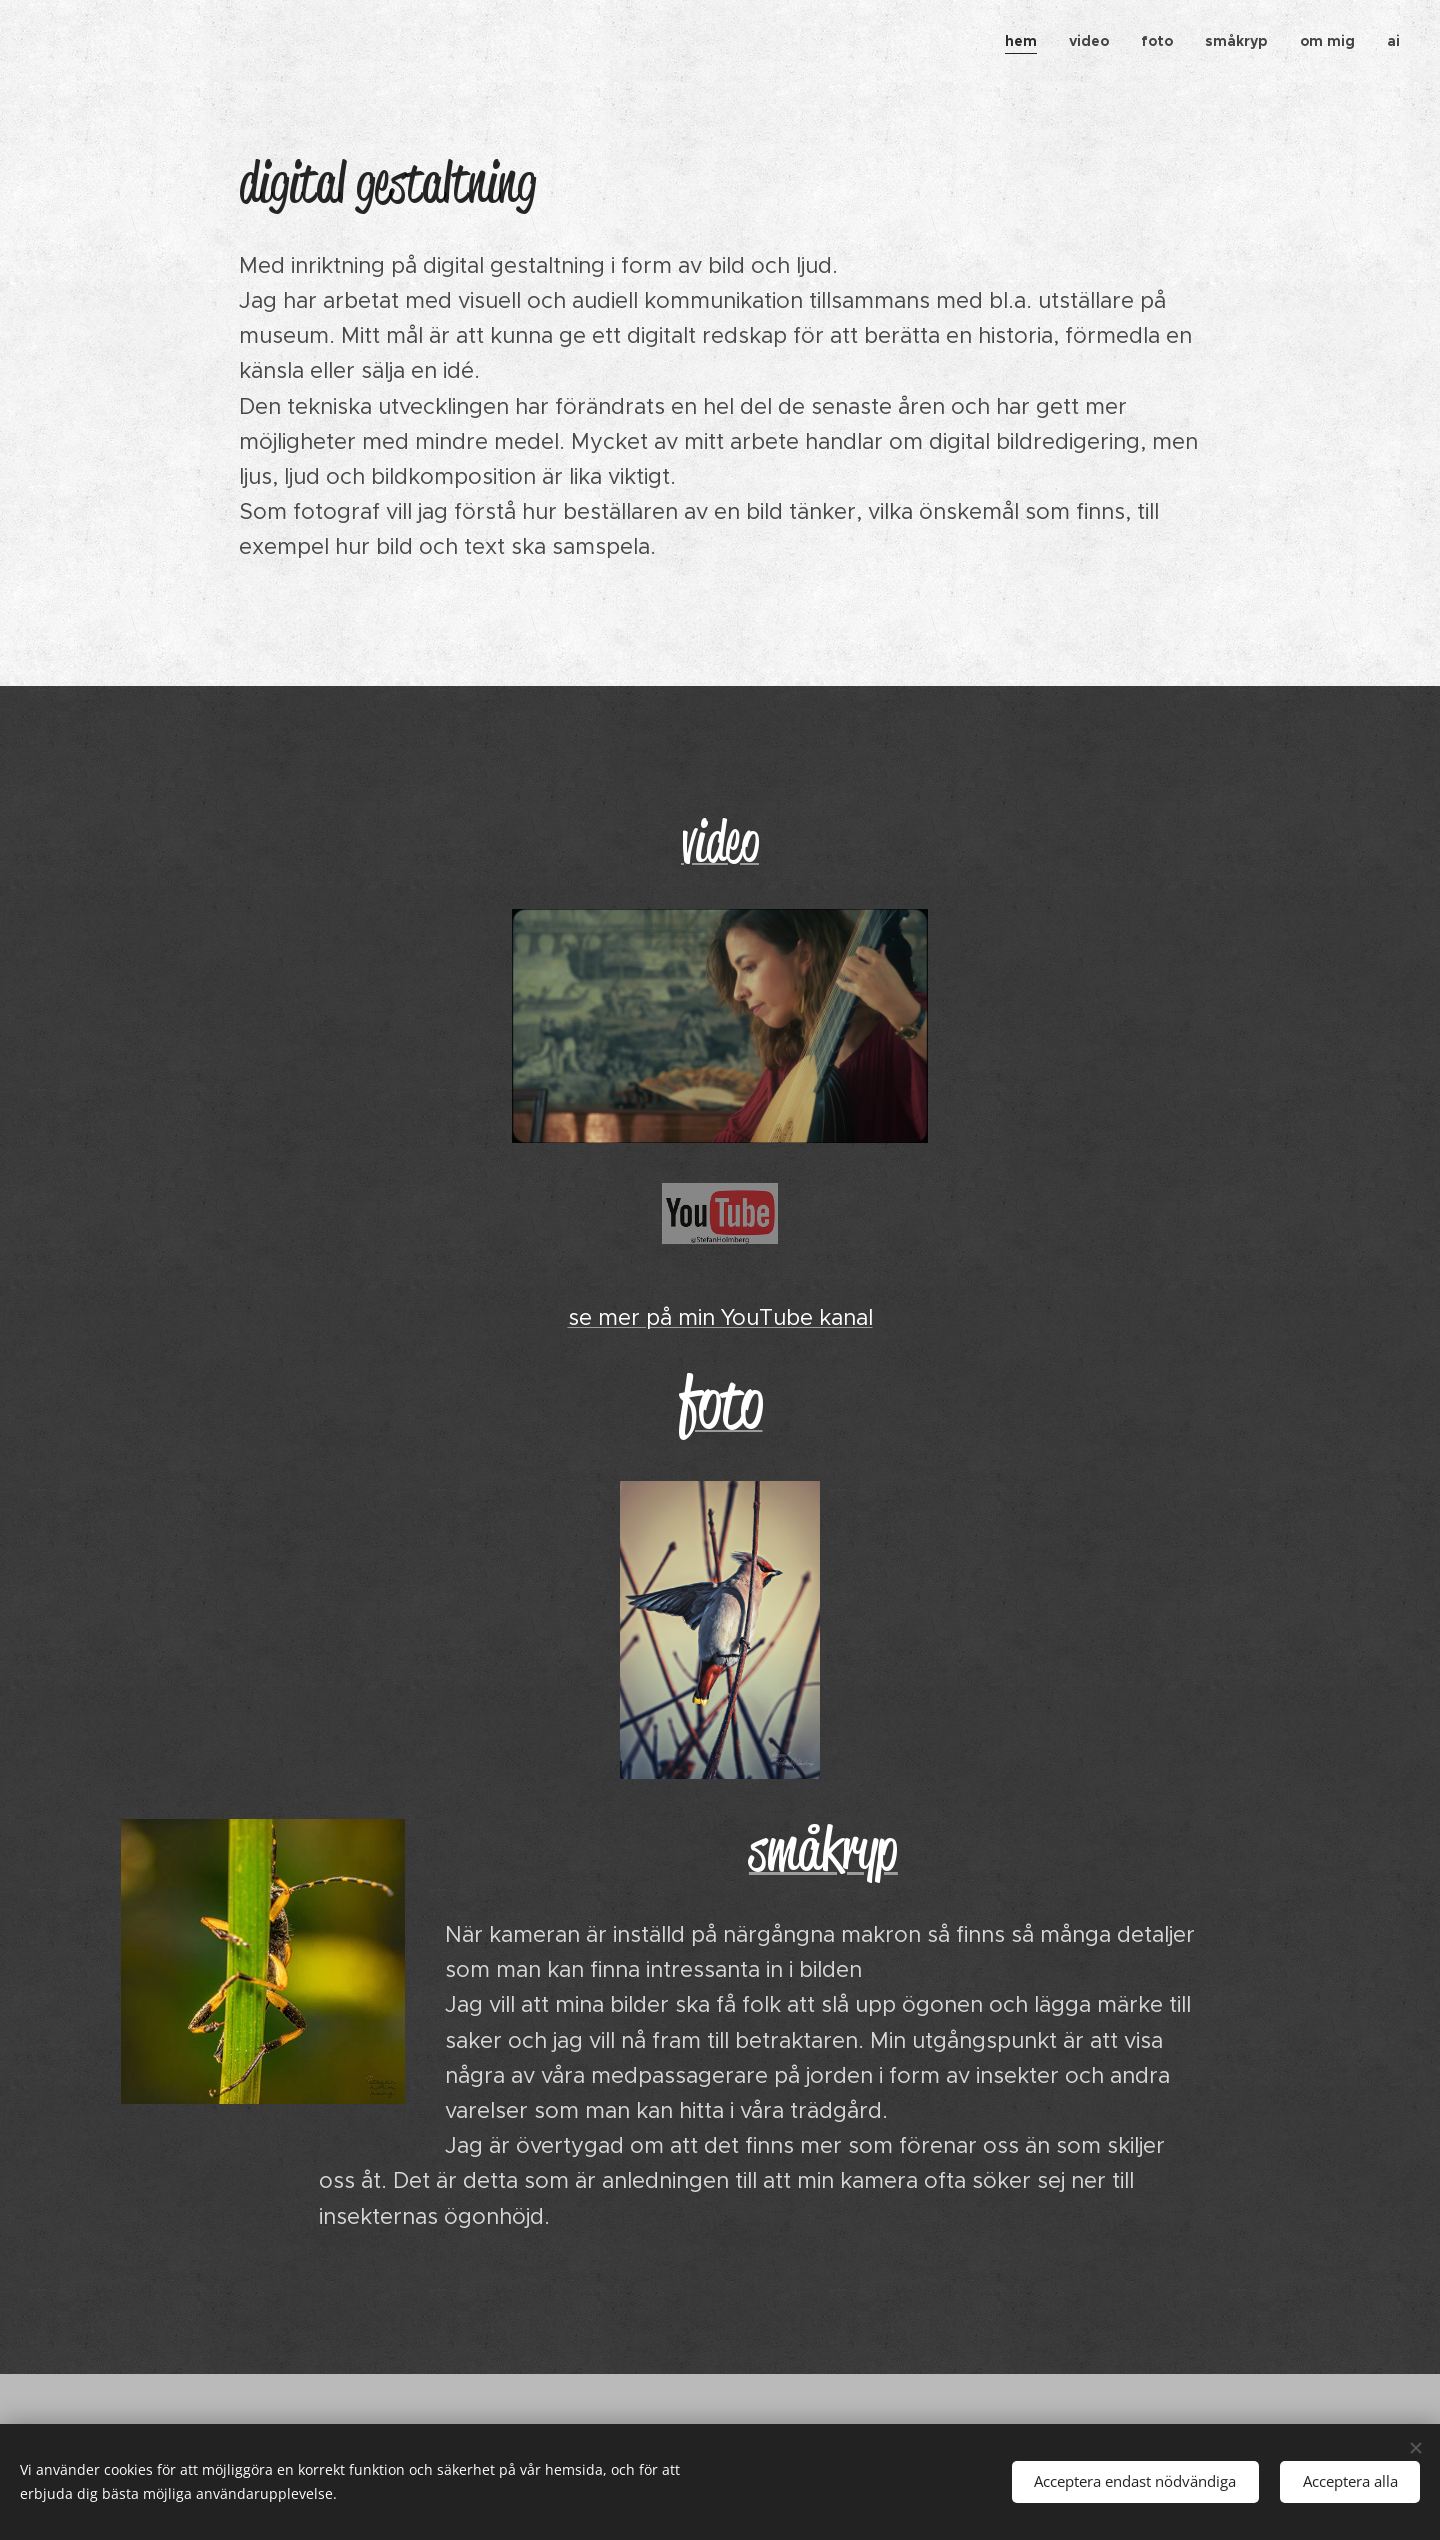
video (720, 842)
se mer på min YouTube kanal (720, 1317)
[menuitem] (1026, 41)
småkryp (823, 1849)
